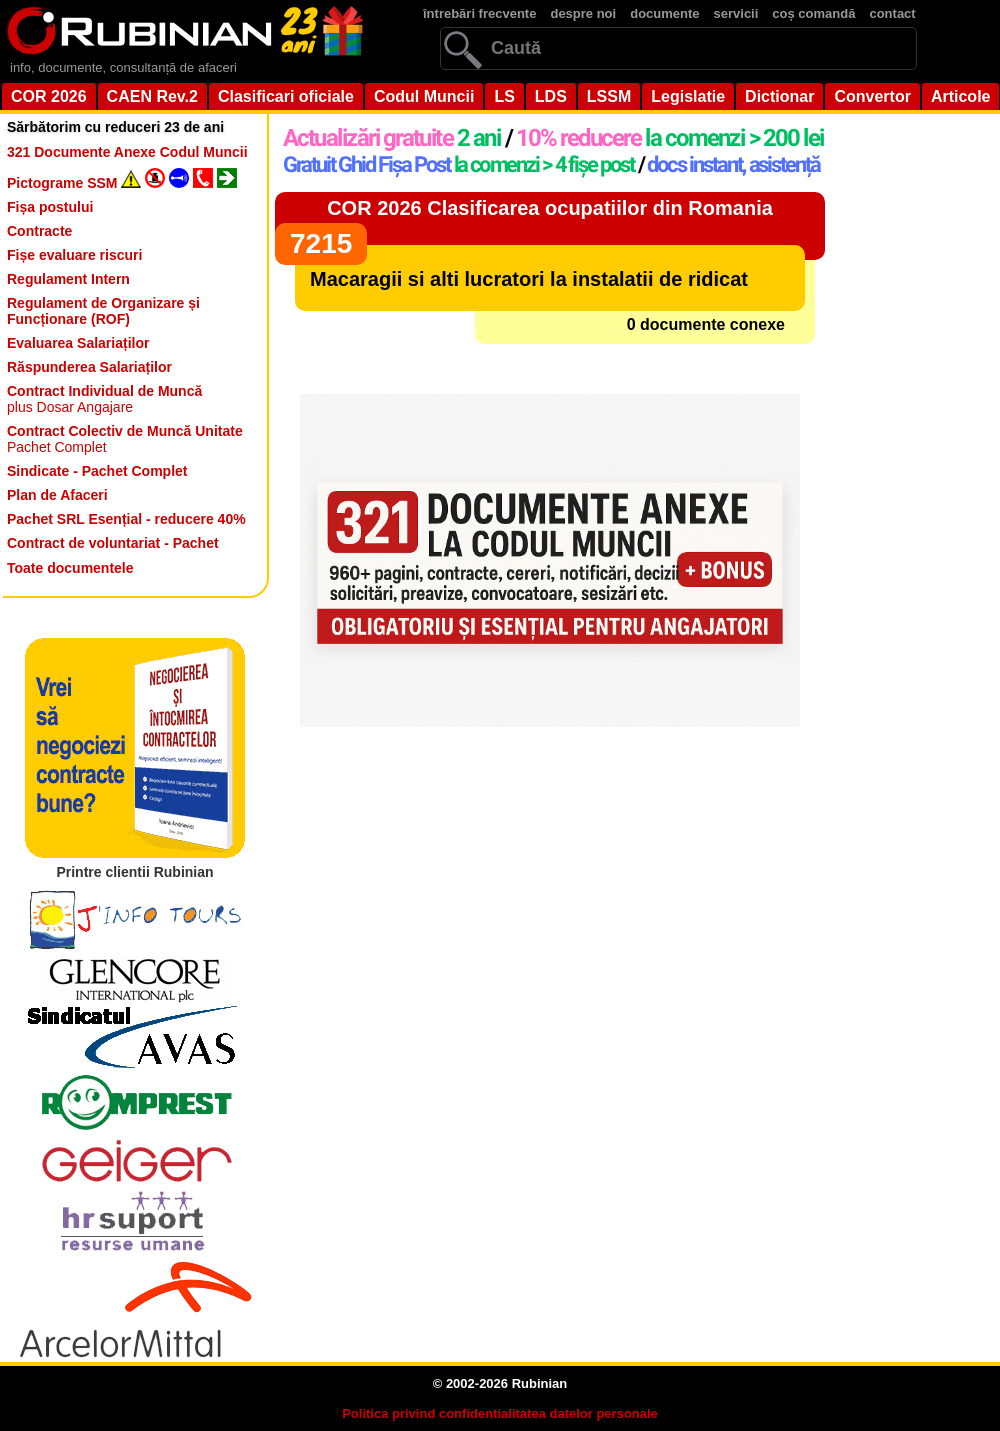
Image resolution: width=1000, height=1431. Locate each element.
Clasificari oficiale (286, 96)
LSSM (609, 96)
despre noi (583, 13)
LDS (551, 96)
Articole (961, 96)
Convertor (872, 96)
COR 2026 (49, 96)
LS (504, 96)
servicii (736, 13)
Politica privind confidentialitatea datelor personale (500, 1413)
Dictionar (779, 96)
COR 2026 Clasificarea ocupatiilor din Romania (550, 208)
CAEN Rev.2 (152, 96)
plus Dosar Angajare (104, 399)
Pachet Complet (125, 439)
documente (664, 13)
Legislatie (688, 96)
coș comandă (813, 13)
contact (892, 13)
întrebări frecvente (479, 13)
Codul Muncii (424, 96)
